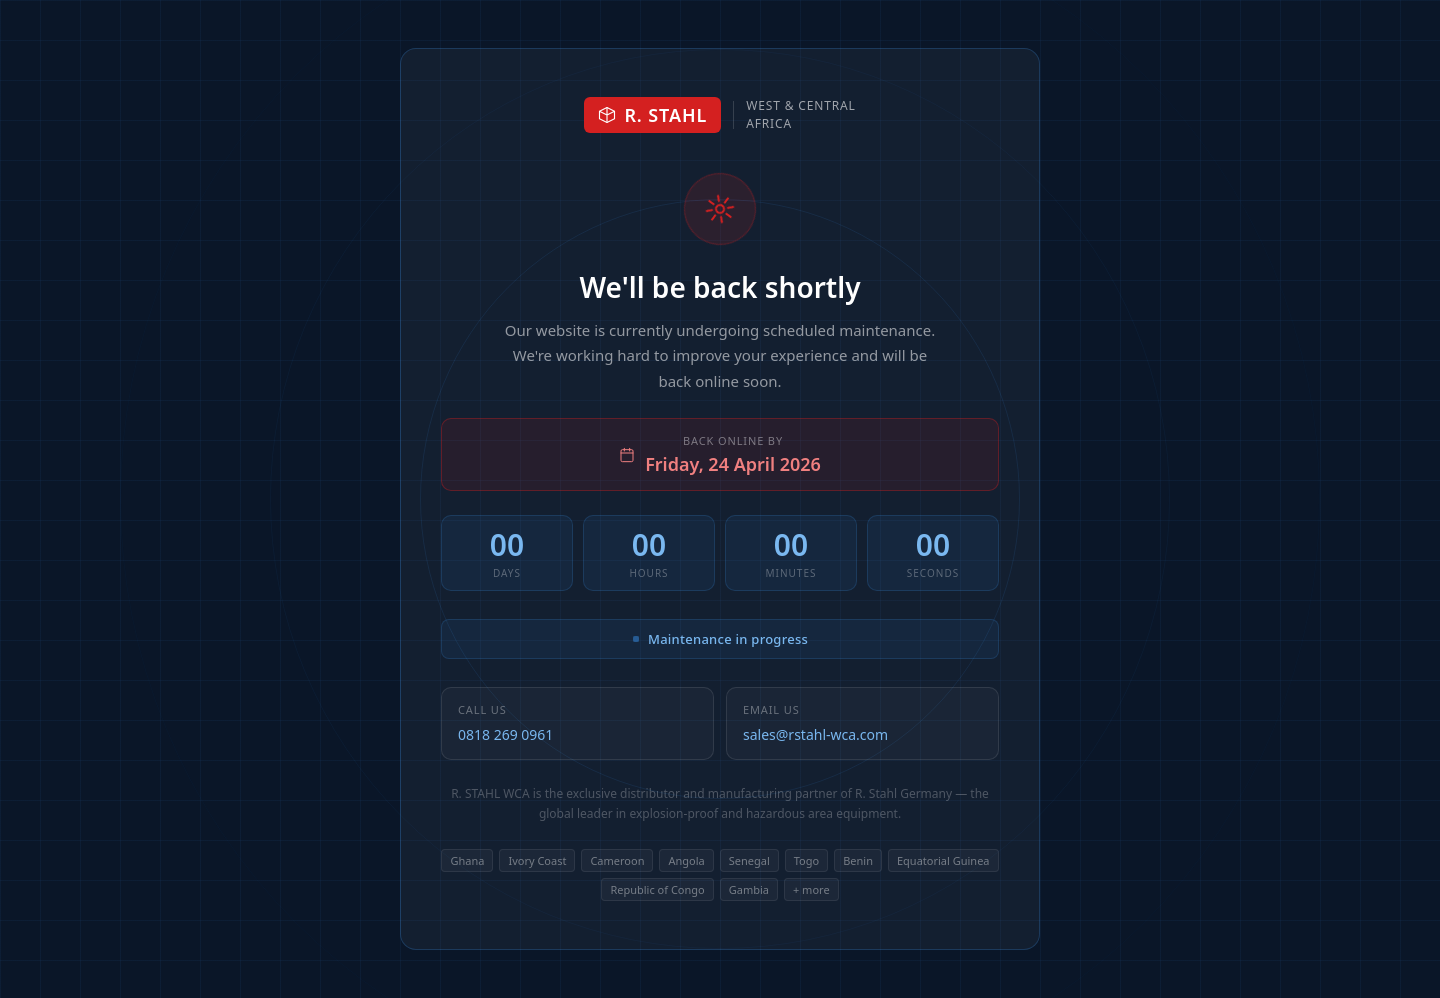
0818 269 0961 (505, 734)
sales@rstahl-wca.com (815, 734)
